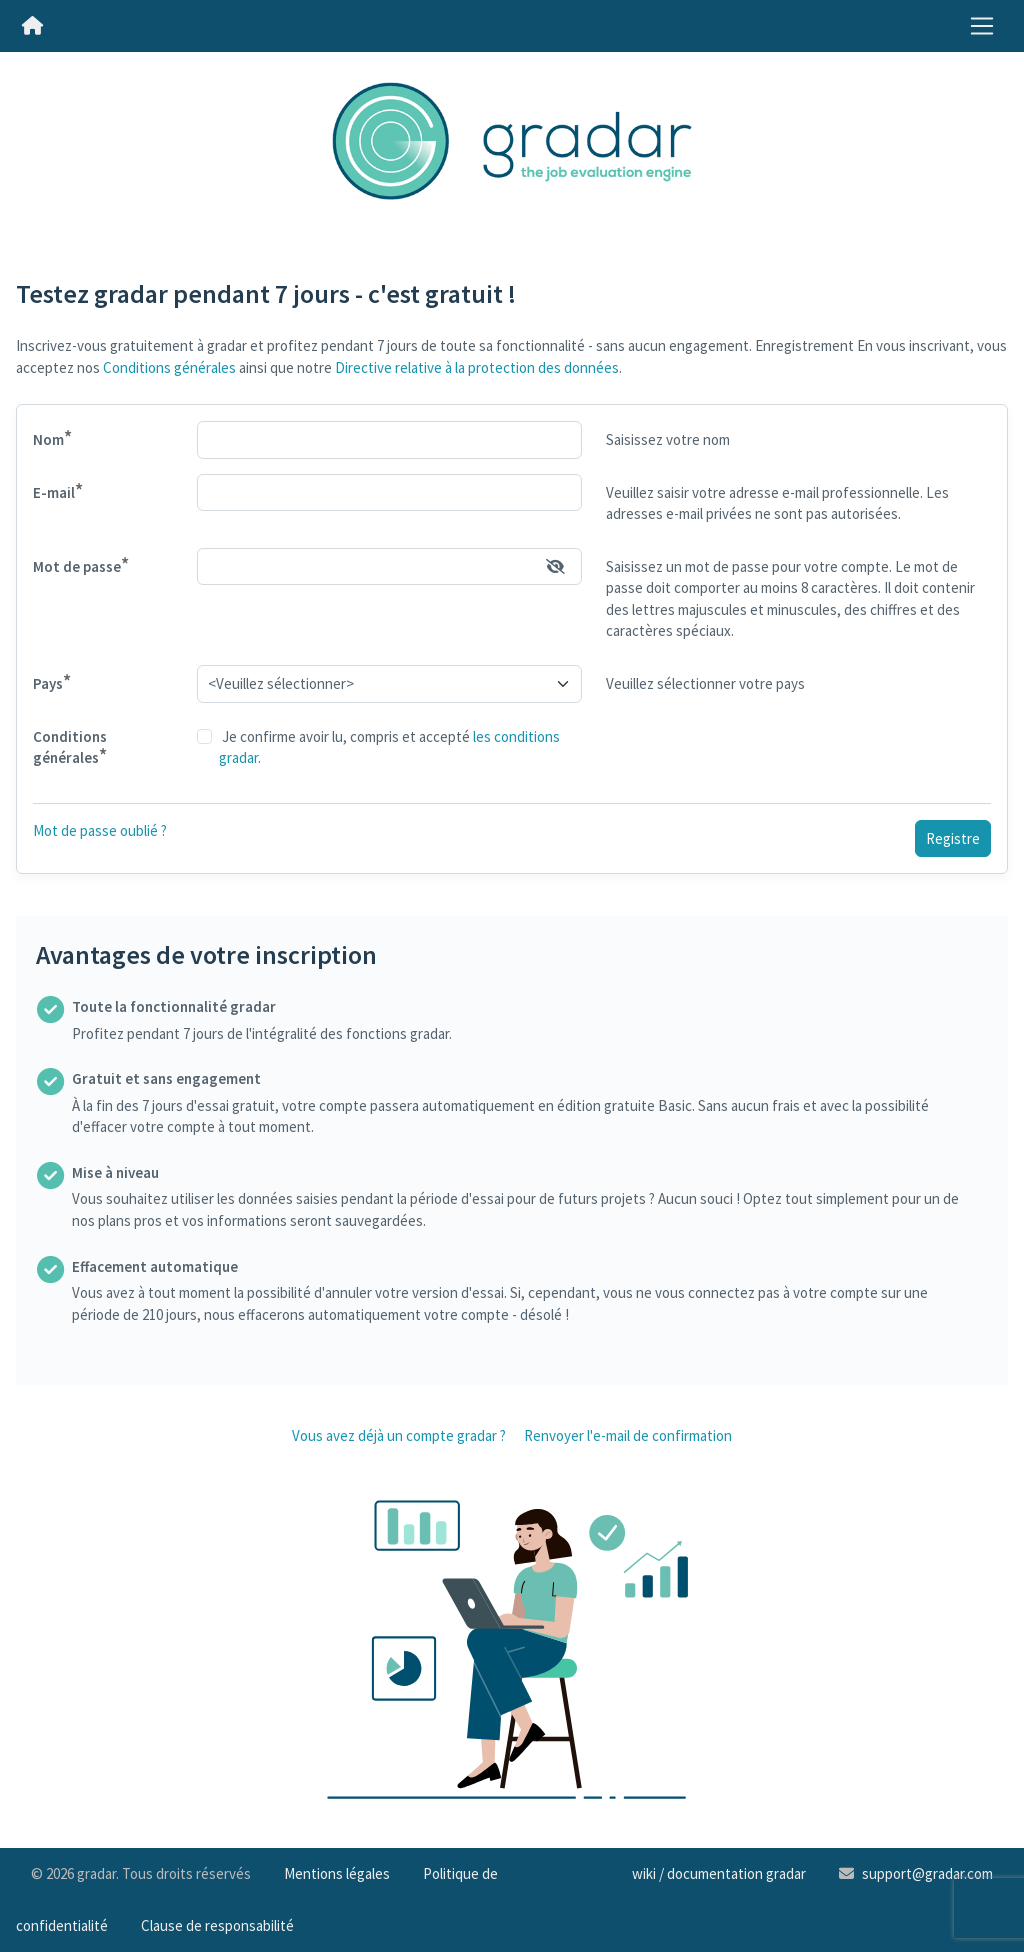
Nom (52, 437)
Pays (52, 681)
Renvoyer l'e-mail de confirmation (628, 1435)
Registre (953, 838)
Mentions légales (337, 1873)
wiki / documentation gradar (719, 1873)
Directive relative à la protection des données (477, 367)
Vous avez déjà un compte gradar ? (399, 1435)
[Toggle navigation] (982, 26)
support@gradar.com (927, 1873)
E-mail (58, 490)
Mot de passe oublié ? (100, 830)
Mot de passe (81, 564)
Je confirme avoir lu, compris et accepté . (389, 747)
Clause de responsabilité (217, 1925)
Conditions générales (169, 367)
